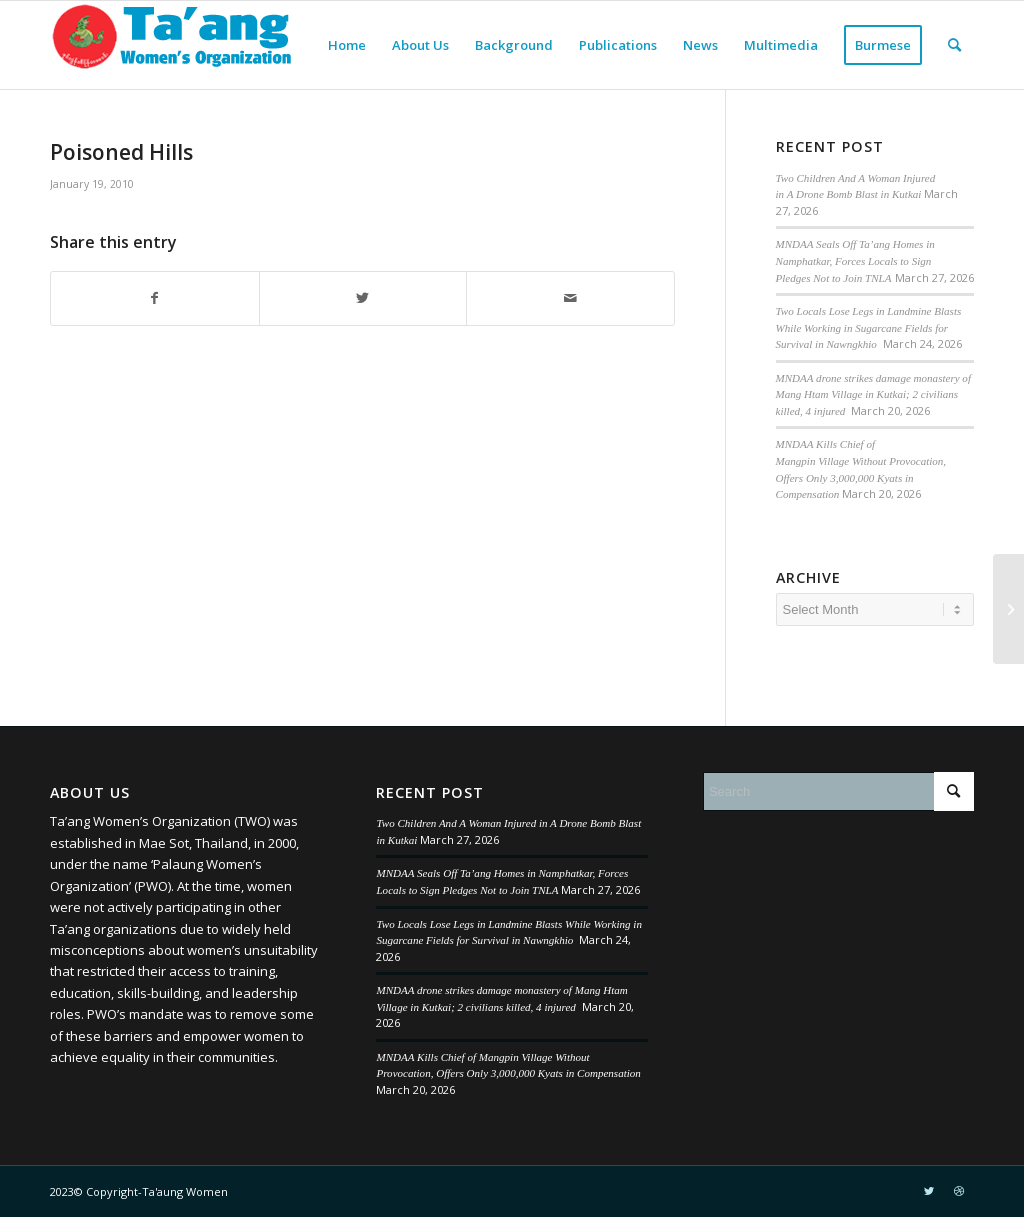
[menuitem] (347, 45)
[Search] (954, 45)
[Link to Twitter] (929, 1191)
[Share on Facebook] (155, 298)
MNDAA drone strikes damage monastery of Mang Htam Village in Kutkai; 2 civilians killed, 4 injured (873, 394)
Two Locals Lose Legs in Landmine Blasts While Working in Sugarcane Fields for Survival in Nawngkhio (869, 327)
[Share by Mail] (570, 298)
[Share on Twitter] (363, 298)
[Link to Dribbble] (959, 1191)
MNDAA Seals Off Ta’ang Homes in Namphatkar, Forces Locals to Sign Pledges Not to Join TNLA (855, 260)
